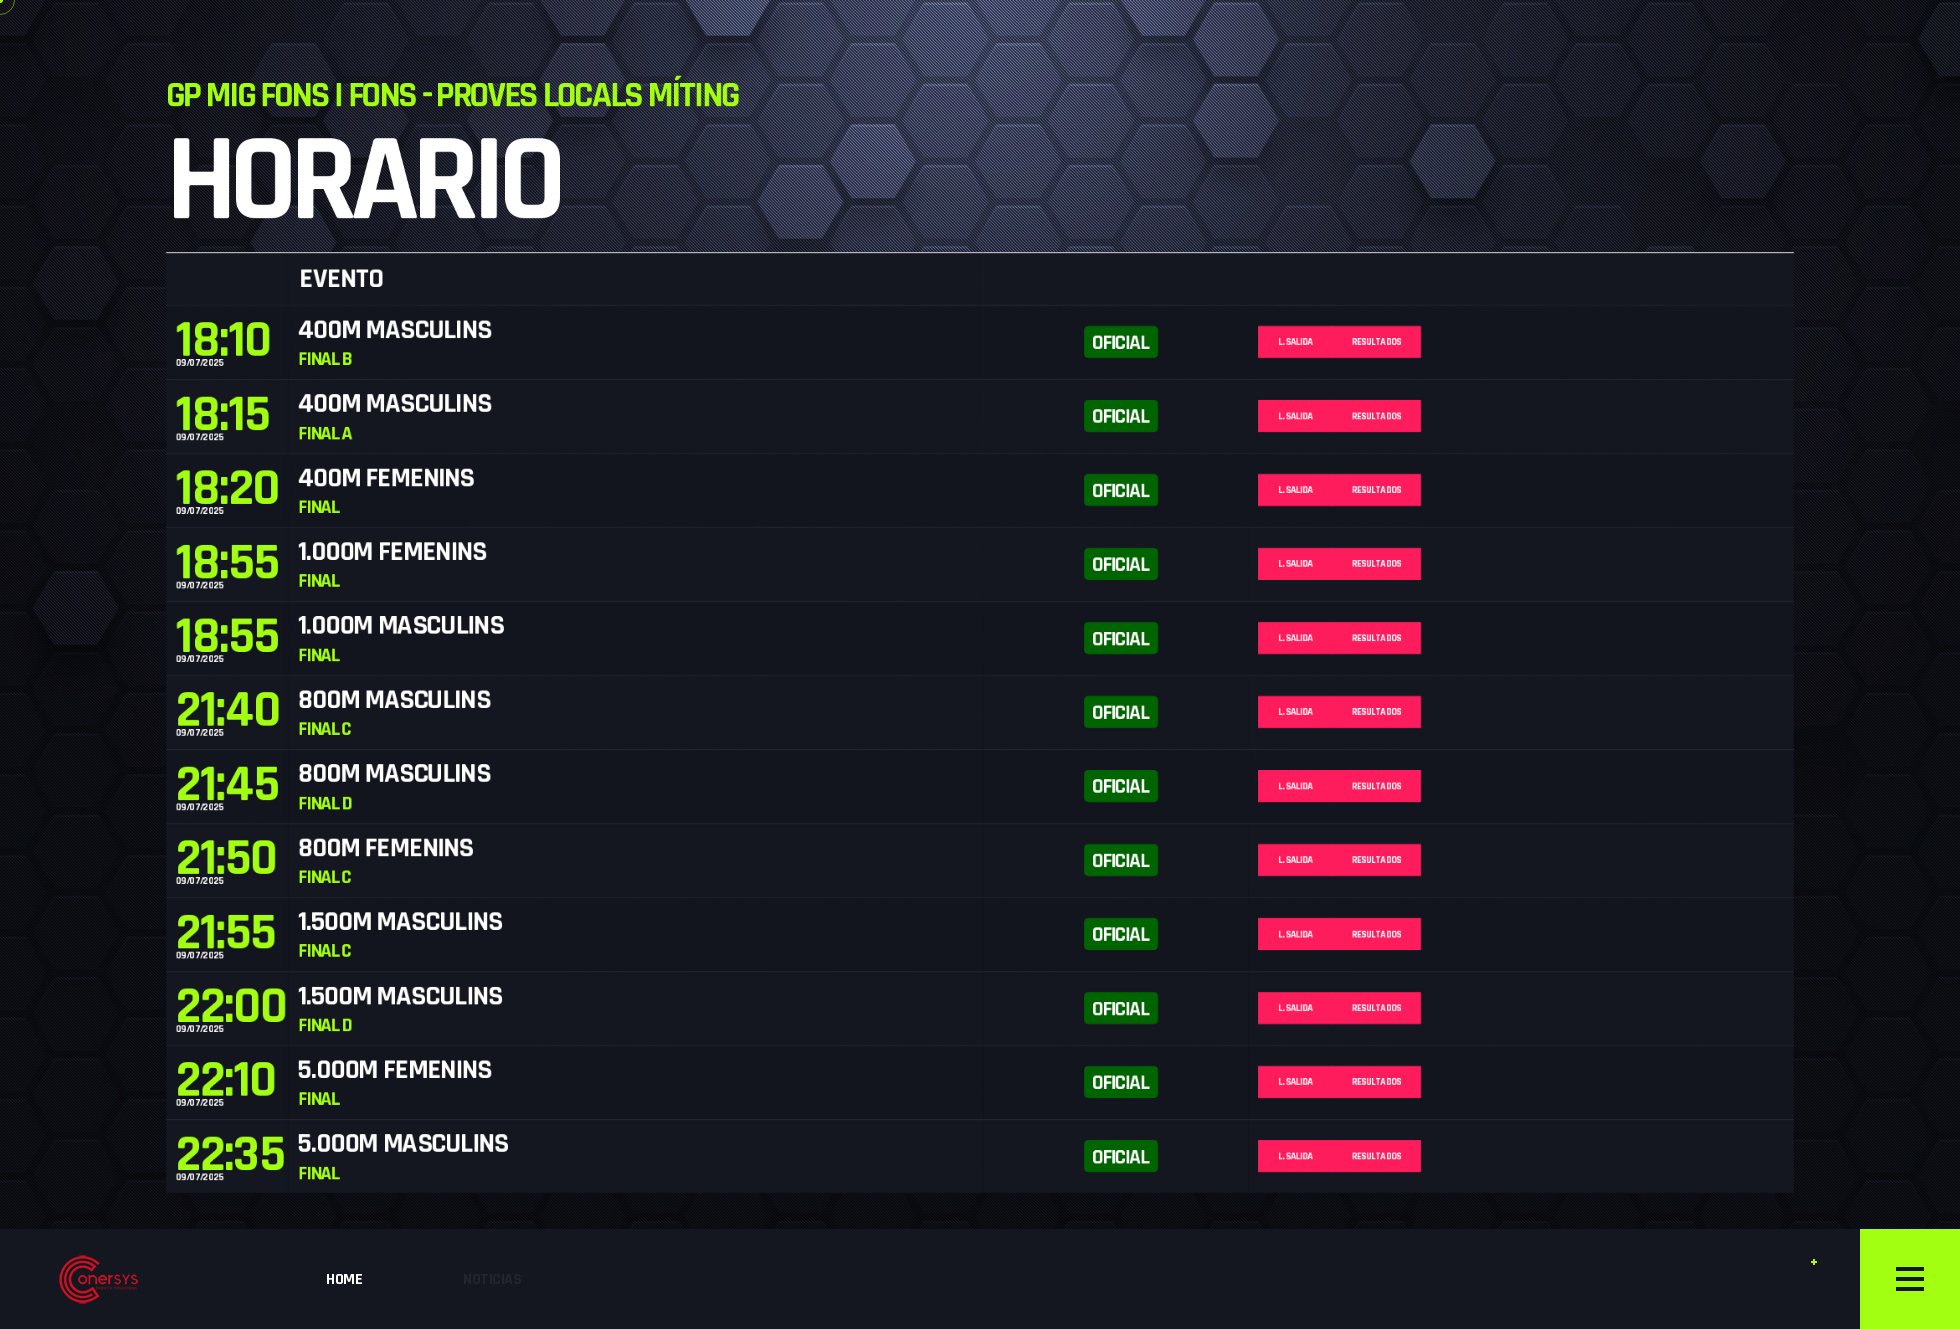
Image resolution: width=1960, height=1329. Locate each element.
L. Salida (1441, 183)
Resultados (1559, 183)
